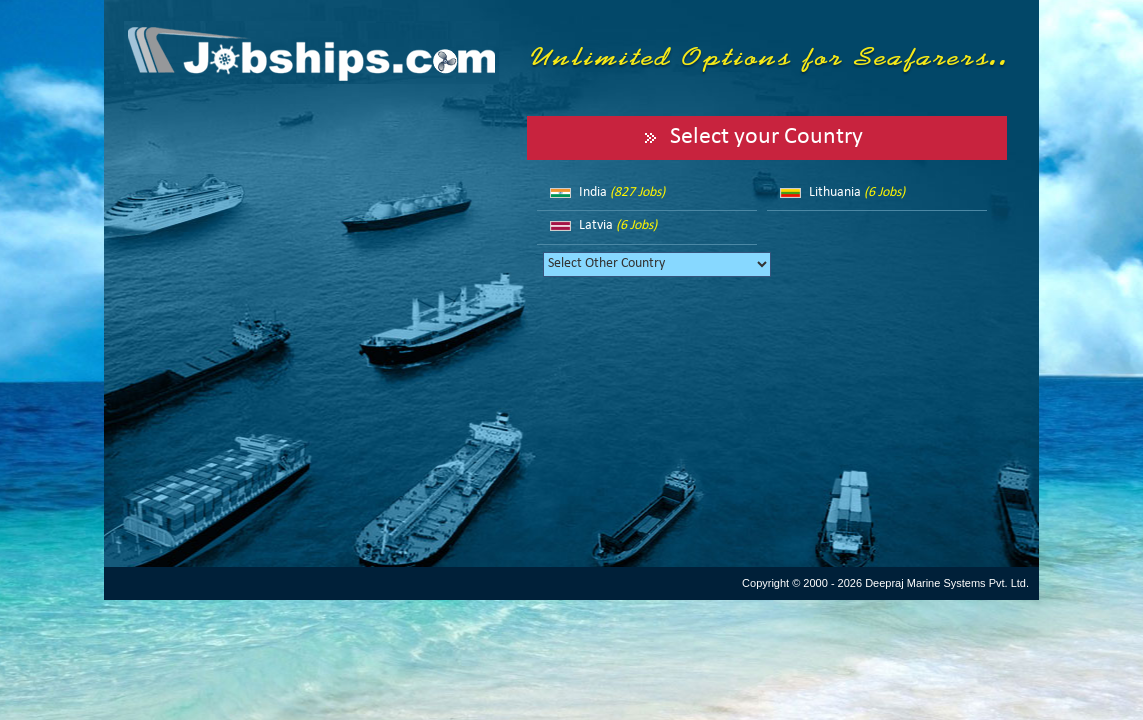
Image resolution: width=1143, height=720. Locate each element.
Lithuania (857, 192)
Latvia (618, 225)
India (622, 192)
